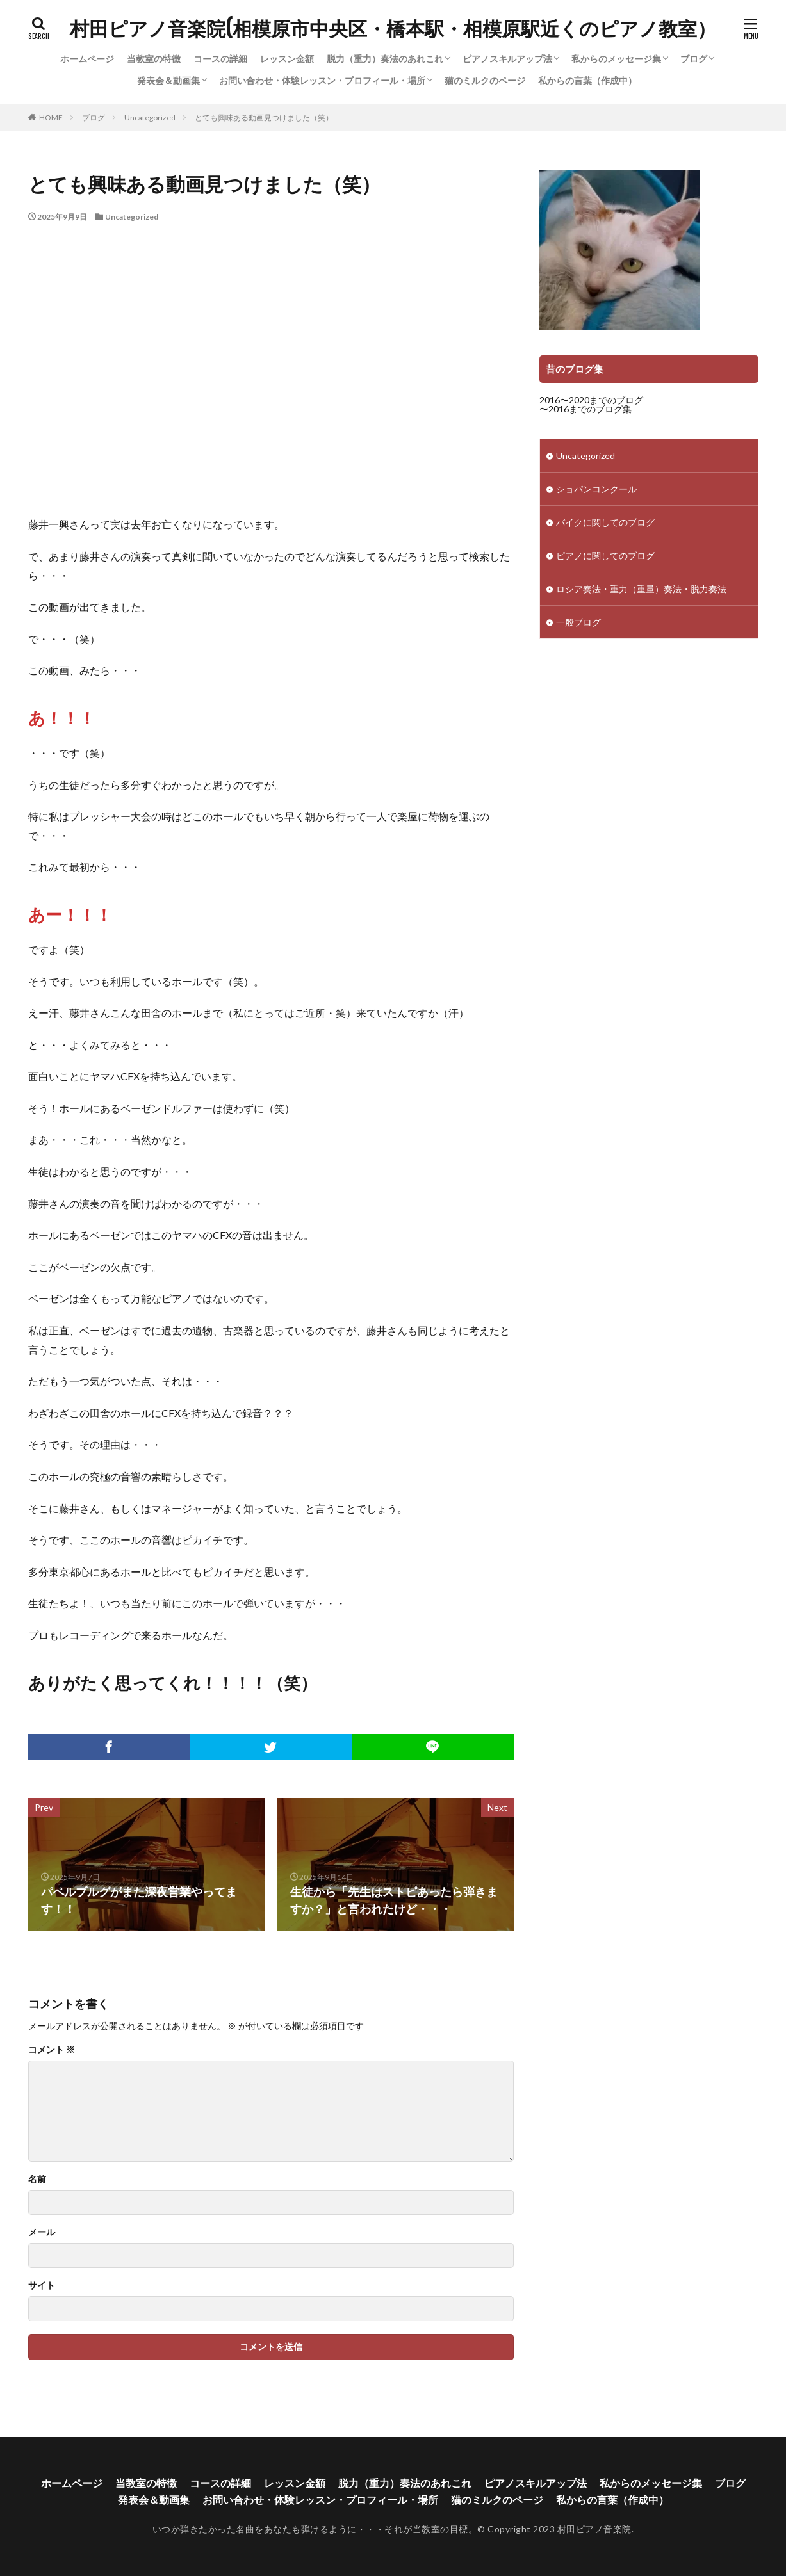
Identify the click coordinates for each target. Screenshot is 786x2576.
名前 (37, 2179)
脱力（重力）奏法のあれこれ (385, 58)
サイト (41, 2285)
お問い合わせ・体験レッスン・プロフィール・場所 (322, 80)
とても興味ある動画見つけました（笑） (264, 117)
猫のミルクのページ (485, 80)
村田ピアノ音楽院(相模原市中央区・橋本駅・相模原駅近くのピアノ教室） (393, 28)
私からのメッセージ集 (616, 58)
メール (41, 2232)
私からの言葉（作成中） (587, 80)
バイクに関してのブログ (605, 522)
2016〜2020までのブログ (591, 399)
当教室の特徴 (154, 58)
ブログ (693, 58)
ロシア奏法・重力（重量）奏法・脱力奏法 (641, 588)
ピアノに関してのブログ (605, 555)
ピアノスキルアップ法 (507, 58)
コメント (51, 2049)
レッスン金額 (287, 58)
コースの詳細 (220, 58)
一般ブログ (578, 622)
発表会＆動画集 (168, 80)
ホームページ (87, 58)
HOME (51, 117)
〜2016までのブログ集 (585, 408)
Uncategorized (150, 117)
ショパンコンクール (596, 488)
